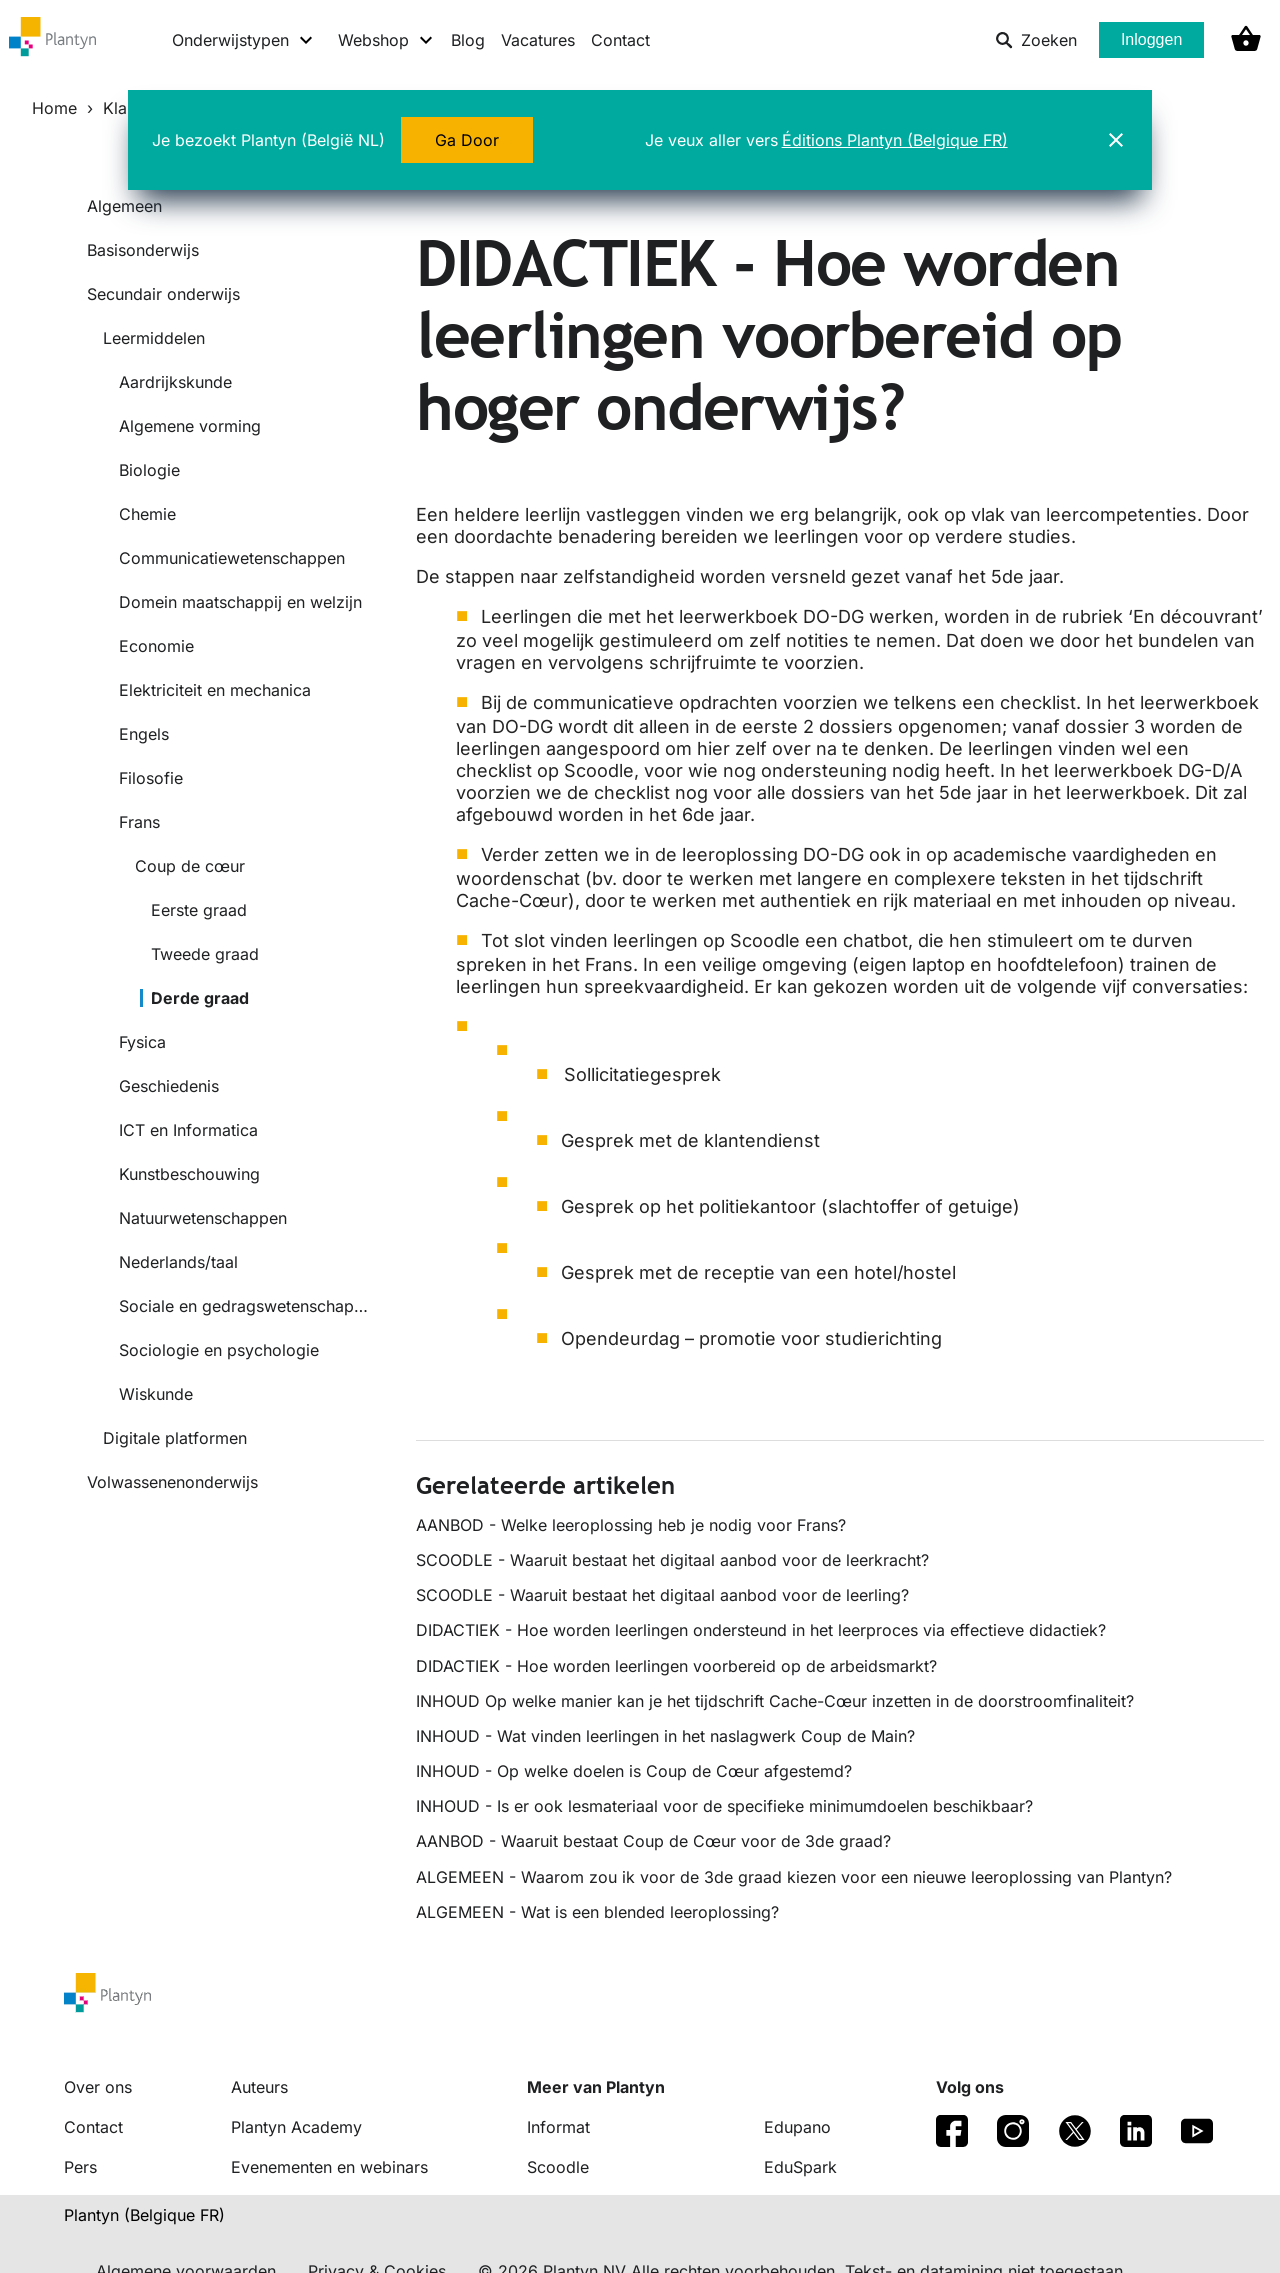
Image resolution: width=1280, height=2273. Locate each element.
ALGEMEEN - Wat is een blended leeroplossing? (597, 1912)
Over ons (98, 2087)
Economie (156, 646)
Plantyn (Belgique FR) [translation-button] (144, 2215)
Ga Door (467, 140)
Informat (558, 2127)
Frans (139, 822)
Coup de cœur (190, 866)
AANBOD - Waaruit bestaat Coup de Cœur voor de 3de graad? (653, 1841)
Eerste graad (199, 910)
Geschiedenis (169, 1086)
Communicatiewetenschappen (232, 558)
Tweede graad (205, 954)
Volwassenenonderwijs (172, 1482)
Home (54, 108)
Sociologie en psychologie (219, 1350)
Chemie (147, 514)
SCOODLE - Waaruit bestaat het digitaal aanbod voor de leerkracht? (672, 1560)
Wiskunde (156, 1394)
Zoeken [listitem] (1036, 40)
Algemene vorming (190, 426)
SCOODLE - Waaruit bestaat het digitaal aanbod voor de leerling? (662, 1595)
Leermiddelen (154, 338)
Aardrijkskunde (175, 382)
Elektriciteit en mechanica (215, 690)
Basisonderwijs (143, 250)
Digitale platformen (175, 1438)
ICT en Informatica (188, 1130)
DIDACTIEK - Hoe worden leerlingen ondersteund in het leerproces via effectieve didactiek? (761, 1630)
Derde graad (200, 998)
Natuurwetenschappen (203, 1218)
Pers (80, 2167)
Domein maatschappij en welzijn (240, 602)
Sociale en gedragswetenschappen (243, 1306)
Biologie (149, 470)
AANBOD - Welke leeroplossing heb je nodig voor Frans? (631, 1525)
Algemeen (124, 206)
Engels (144, 734)
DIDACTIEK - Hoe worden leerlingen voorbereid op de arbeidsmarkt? (676, 1666)
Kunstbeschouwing (189, 1174)
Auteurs (259, 2087)
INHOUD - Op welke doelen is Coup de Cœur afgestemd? (634, 1771)
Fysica (142, 1042)
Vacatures (538, 40)
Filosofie (151, 778)
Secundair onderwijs (163, 294)
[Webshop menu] (386, 40)
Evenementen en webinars (329, 2167)
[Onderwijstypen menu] (243, 40)
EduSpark (800, 2167)
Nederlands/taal (178, 1262)
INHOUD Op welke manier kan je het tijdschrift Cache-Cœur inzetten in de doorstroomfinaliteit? (775, 1701)
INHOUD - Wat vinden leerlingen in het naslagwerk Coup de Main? (665, 1736)
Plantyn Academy (296, 2127)
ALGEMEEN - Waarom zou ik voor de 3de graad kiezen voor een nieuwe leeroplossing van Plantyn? (794, 1877)
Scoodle (558, 2167)
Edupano (797, 2127)
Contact (620, 40)
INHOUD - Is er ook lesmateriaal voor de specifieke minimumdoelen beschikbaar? (724, 1806)
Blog (468, 40)
